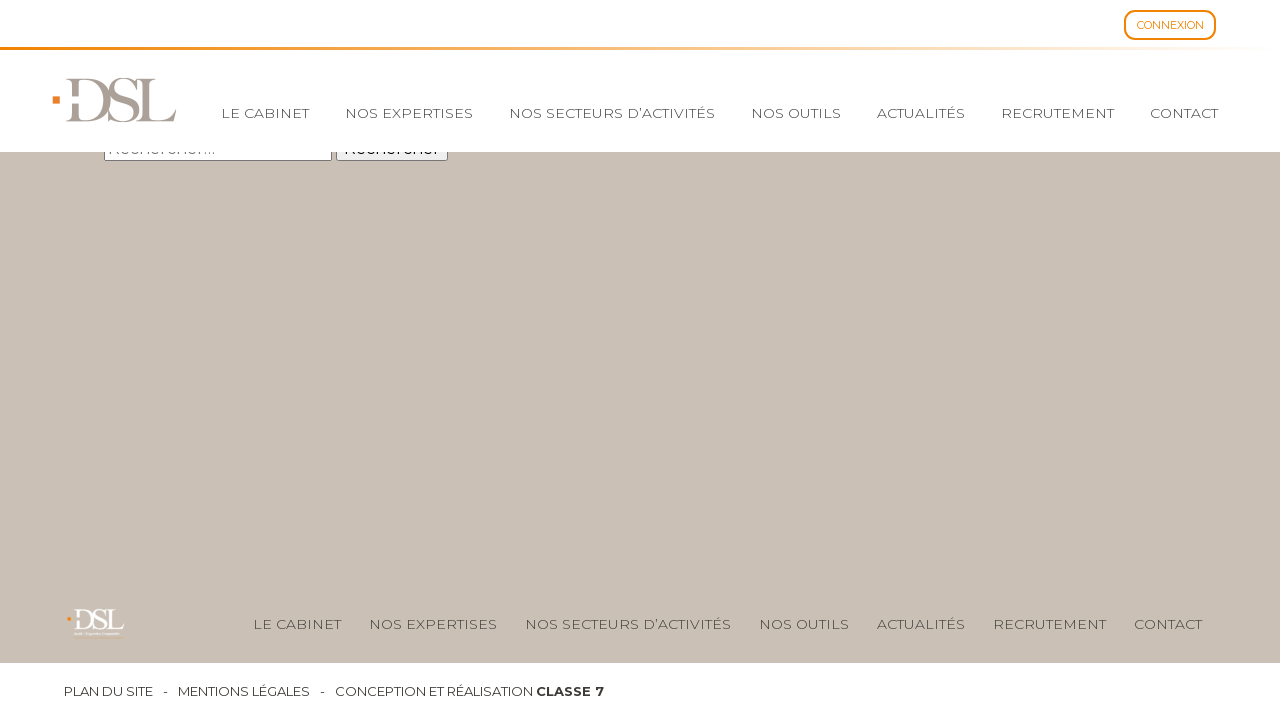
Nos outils (796, 113)
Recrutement (1057, 113)
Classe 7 (570, 691)
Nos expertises (409, 113)
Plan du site (108, 691)
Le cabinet (265, 113)
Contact (1184, 113)
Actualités (921, 113)
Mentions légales (244, 691)
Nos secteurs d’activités (612, 113)
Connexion (1170, 25)
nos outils (804, 624)
